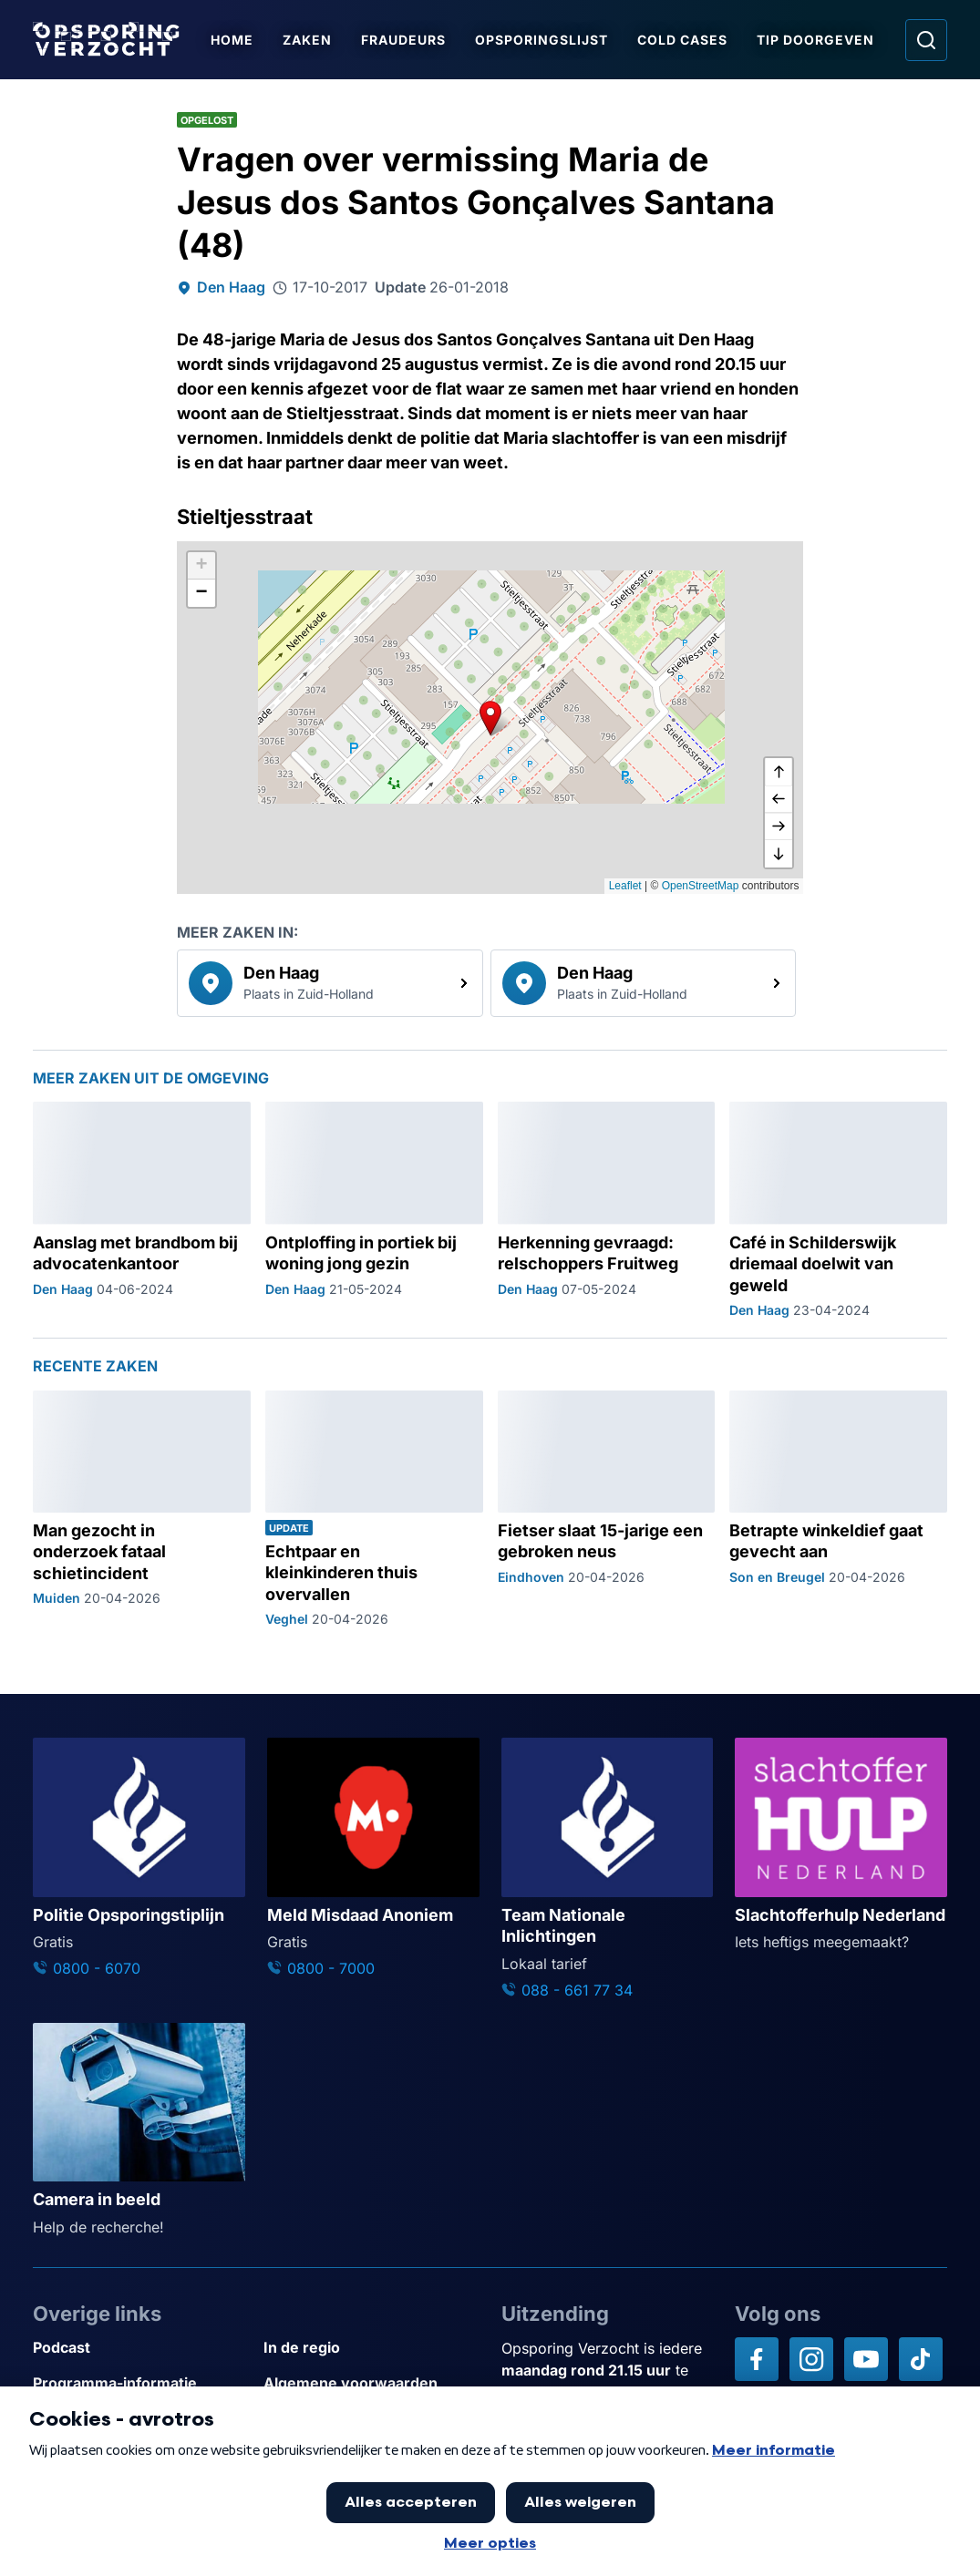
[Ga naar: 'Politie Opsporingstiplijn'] (139, 1858)
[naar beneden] (778, 853)
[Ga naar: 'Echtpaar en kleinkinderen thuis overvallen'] (374, 1509)
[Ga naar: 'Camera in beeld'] (139, 2130)
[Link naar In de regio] (371, 2347)
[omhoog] (778, 771)
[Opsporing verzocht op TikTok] (921, 2359)
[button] (490, 718)
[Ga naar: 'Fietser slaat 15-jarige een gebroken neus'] (607, 1509)
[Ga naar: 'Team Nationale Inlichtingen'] (607, 1869)
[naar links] (778, 799)
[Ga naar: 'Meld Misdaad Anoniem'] (373, 1858)
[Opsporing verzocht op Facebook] (757, 2359)
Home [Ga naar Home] (232, 39)
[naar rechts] (778, 826)
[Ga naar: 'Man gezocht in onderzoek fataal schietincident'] (142, 1509)
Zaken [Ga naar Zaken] (308, 39)
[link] (330, 983)
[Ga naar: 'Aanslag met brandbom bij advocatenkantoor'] (142, 1210)
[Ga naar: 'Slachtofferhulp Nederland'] (841, 1845)
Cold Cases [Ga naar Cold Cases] (683, 39)
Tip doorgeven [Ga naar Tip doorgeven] (816, 39)
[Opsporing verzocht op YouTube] (866, 2359)
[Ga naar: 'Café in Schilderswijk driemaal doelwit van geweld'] (838, 1210)
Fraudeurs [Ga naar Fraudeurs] (404, 39)
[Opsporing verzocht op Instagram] (811, 2359)
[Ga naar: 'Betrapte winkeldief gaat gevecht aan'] (838, 1509)
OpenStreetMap (700, 885)
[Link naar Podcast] (141, 2347)
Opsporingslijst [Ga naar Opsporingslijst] (542, 39)
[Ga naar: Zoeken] (926, 40)
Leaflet (625, 885)
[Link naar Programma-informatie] (141, 2383)
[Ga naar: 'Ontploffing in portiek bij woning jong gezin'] (374, 1210)
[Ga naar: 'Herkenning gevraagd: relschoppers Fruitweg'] (607, 1210)
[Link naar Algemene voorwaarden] (371, 2383)
